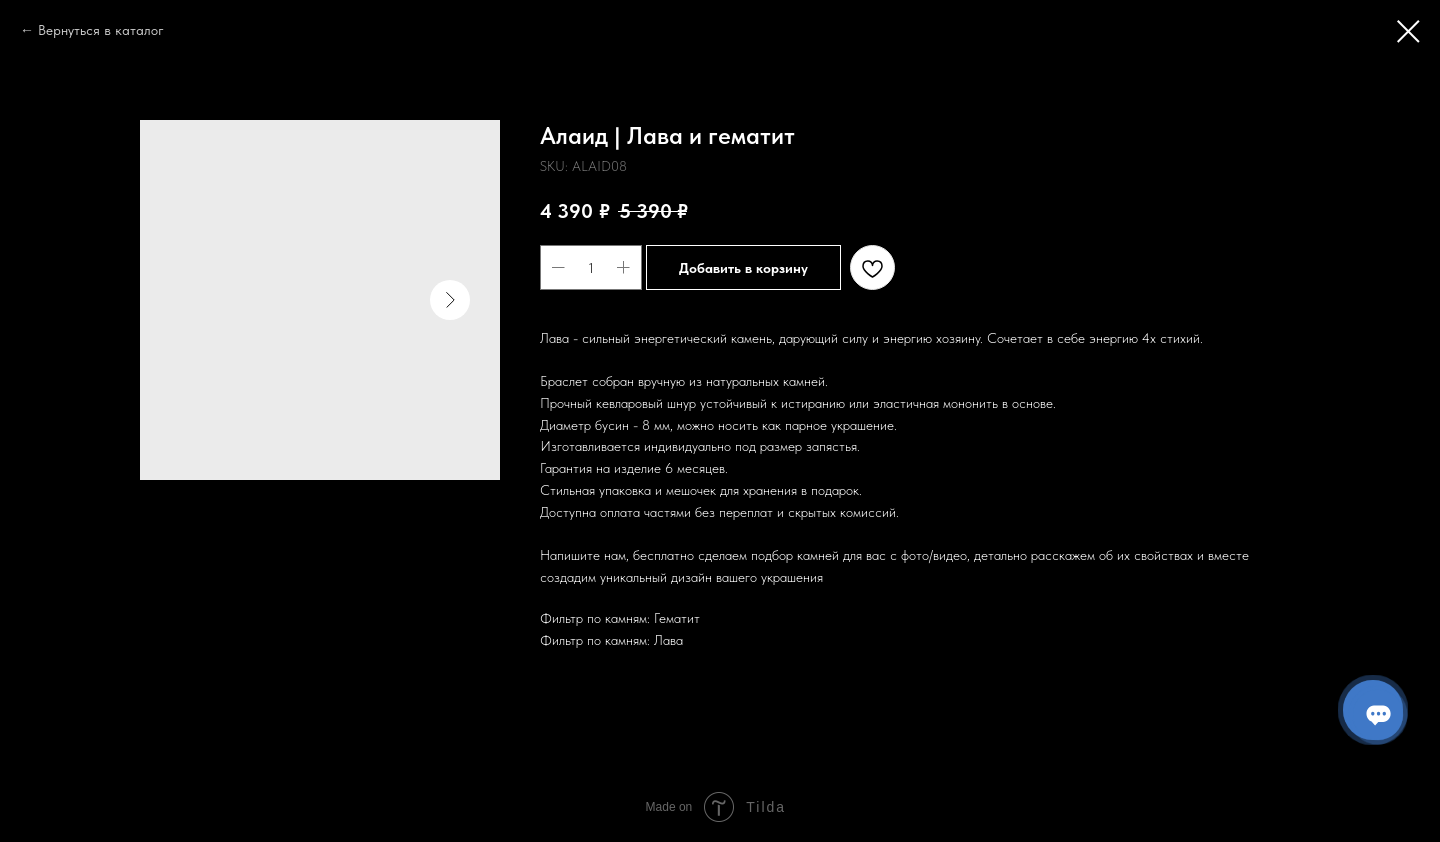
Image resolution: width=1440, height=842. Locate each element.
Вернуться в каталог (101, 30)
